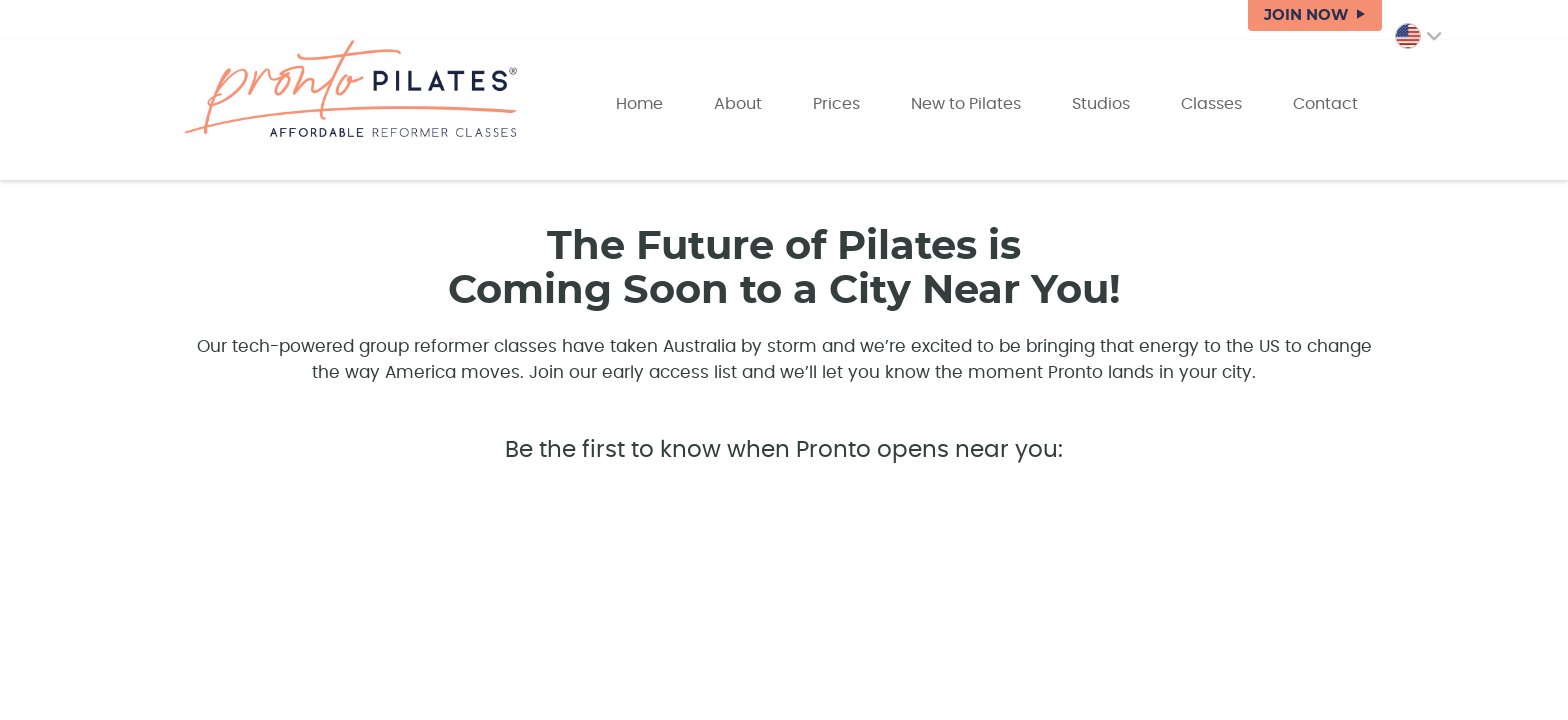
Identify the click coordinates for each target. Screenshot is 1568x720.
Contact (1325, 104)
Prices (836, 104)
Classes (1211, 104)
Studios (1101, 104)
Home (639, 104)
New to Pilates (966, 104)
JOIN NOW (1306, 15)
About (738, 104)
